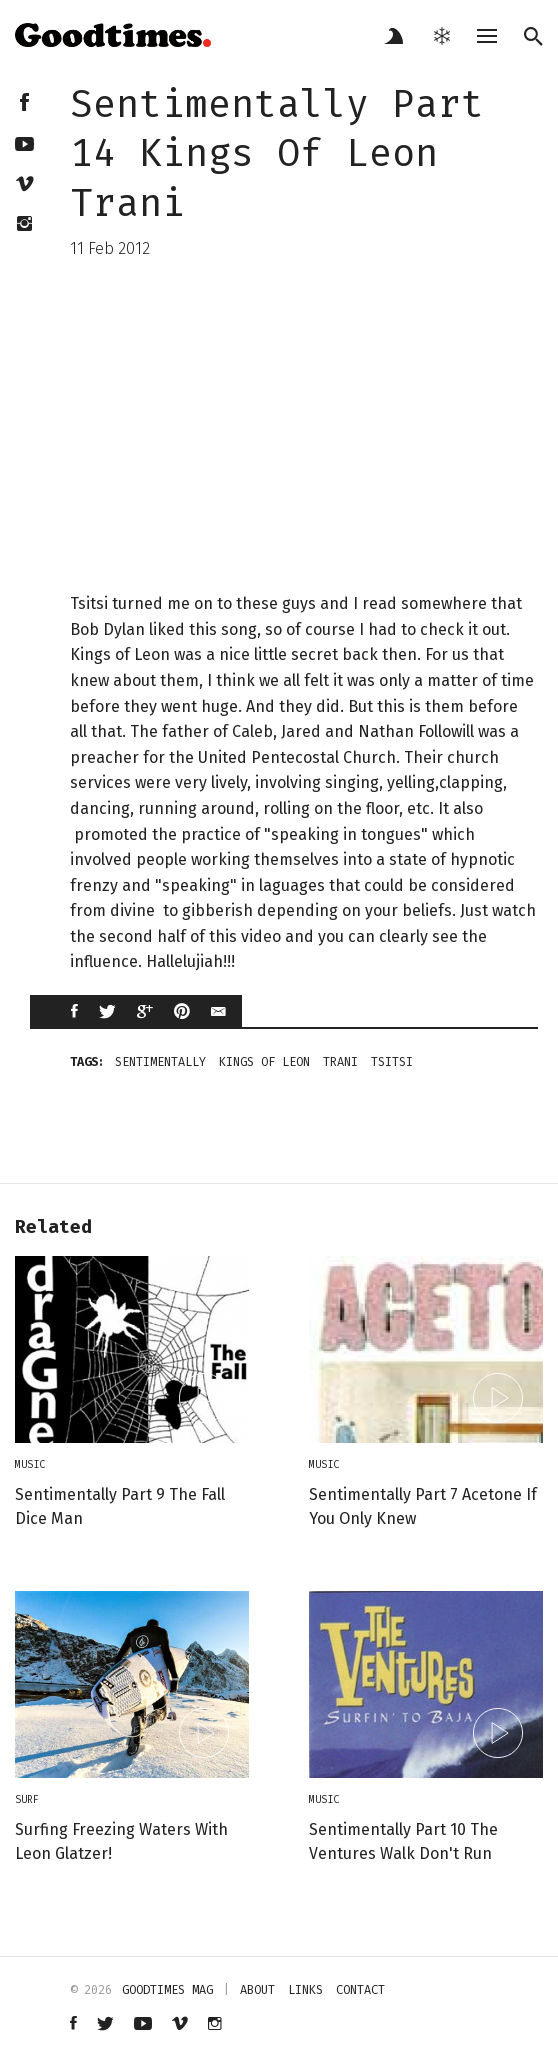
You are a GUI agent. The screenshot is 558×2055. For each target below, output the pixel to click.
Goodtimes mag (167, 1990)
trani (340, 1062)
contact (360, 1990)
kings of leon (264, 1062)
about (257, 1990)
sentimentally (160, 1062)
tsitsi (392, 1062)
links (305, 1990)
